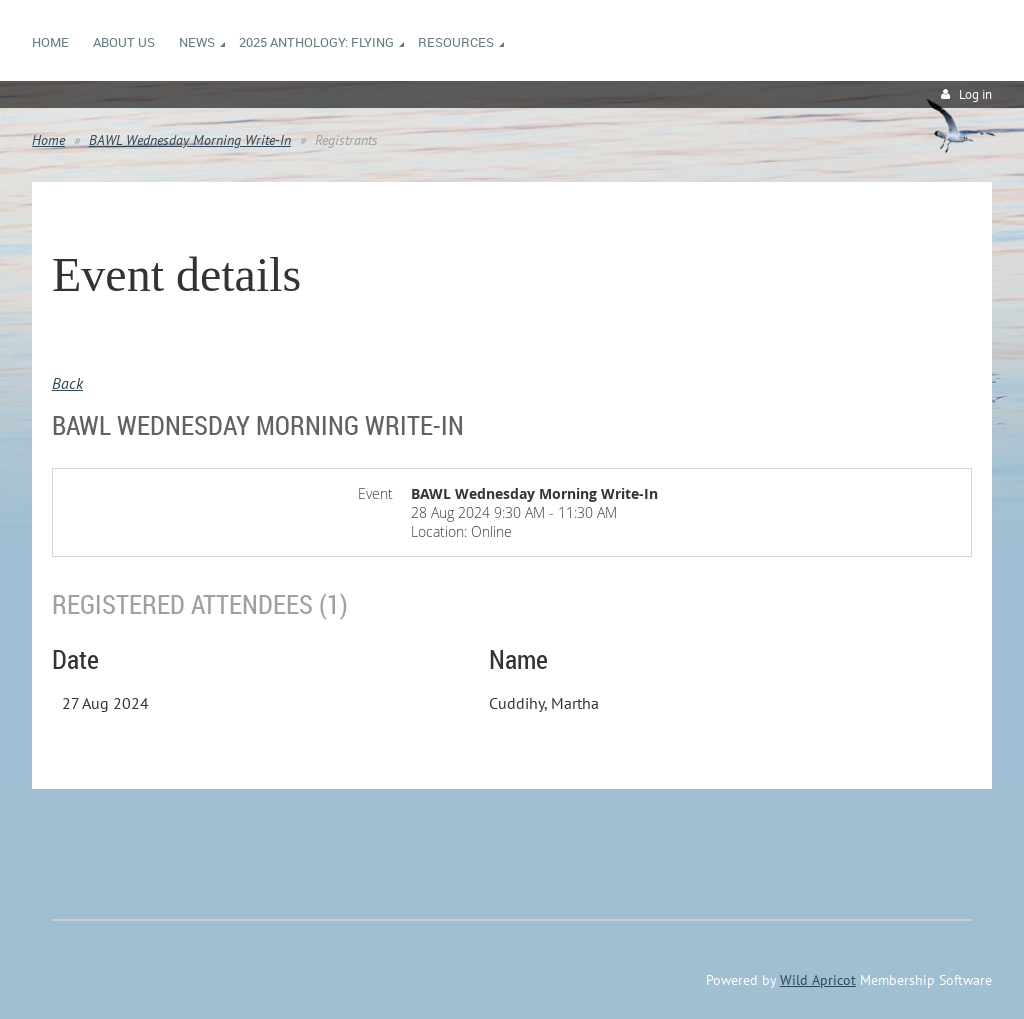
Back (67, 383)
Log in (975, 94)
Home (48, 140)
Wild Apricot (818, 980)
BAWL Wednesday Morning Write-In (190, 140)
